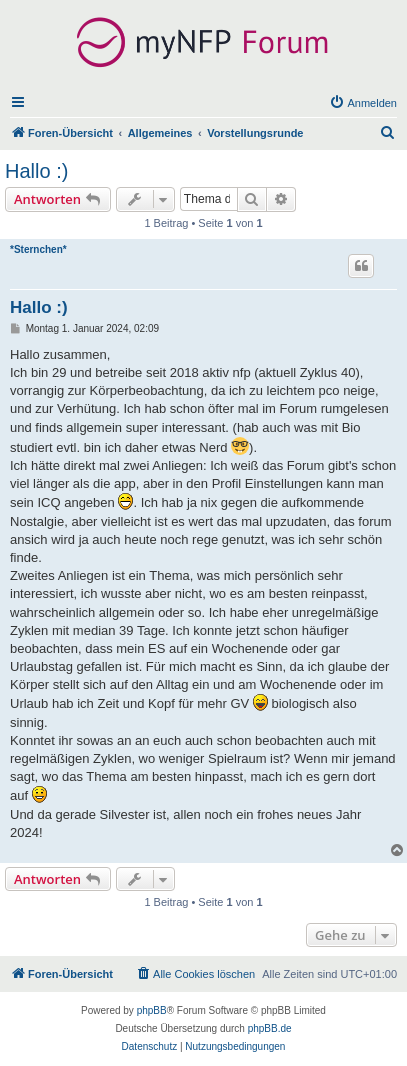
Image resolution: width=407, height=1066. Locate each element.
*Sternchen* (38, 249)
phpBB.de (270, 1028)
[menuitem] (363, 103)
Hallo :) (36, 171)
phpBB (152, 1010)
